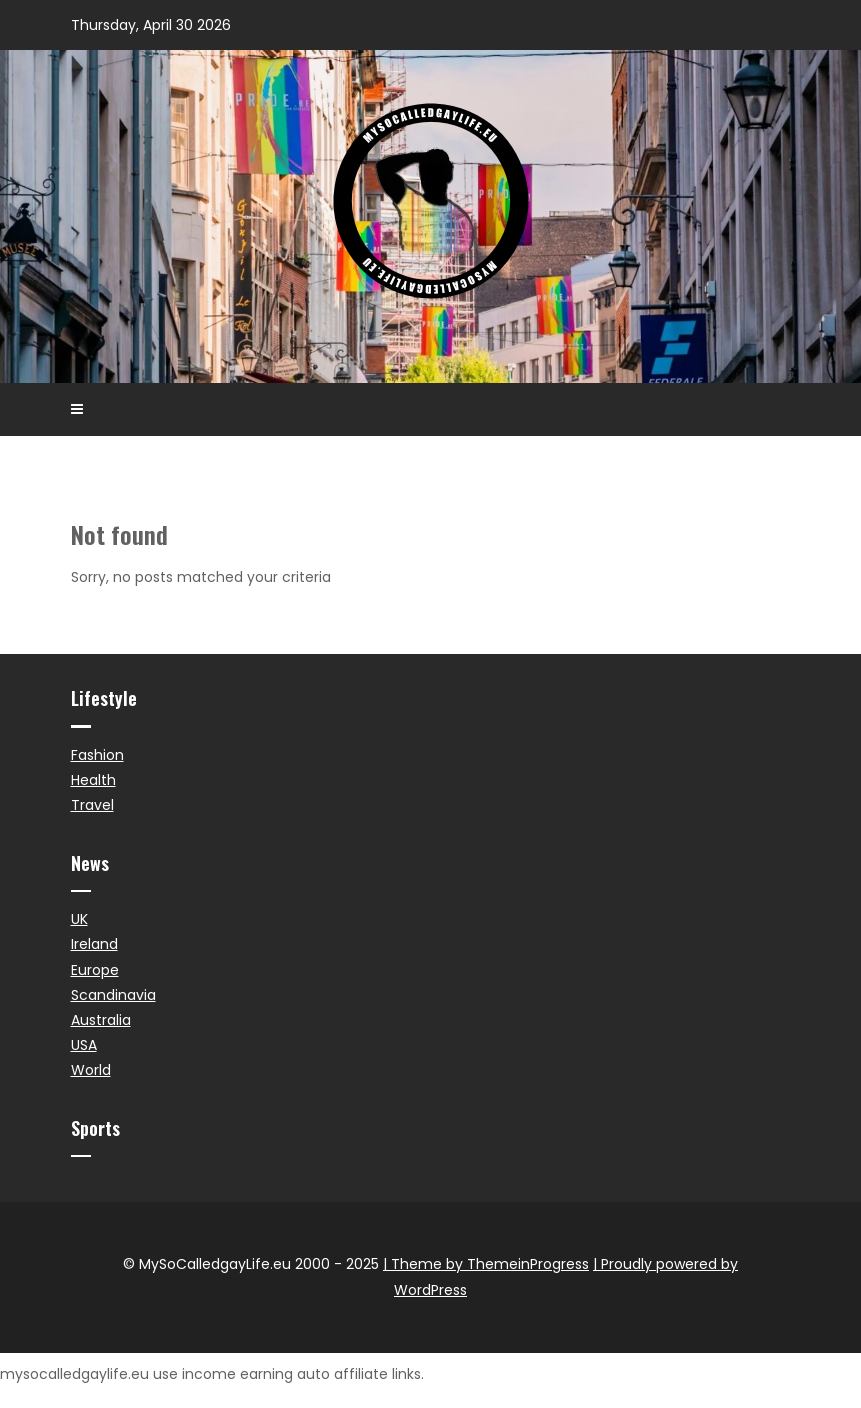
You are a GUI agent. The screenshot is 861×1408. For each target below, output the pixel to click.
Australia (101, 1020)
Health (93, 780)
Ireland (94, 944)
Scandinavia (113, 995)
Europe (95, 970)
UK (79, 919)
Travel (92, 805)
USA (84, 1045)
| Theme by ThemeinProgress (486, 1264)
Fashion (97, 755)
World (91, 1070)
